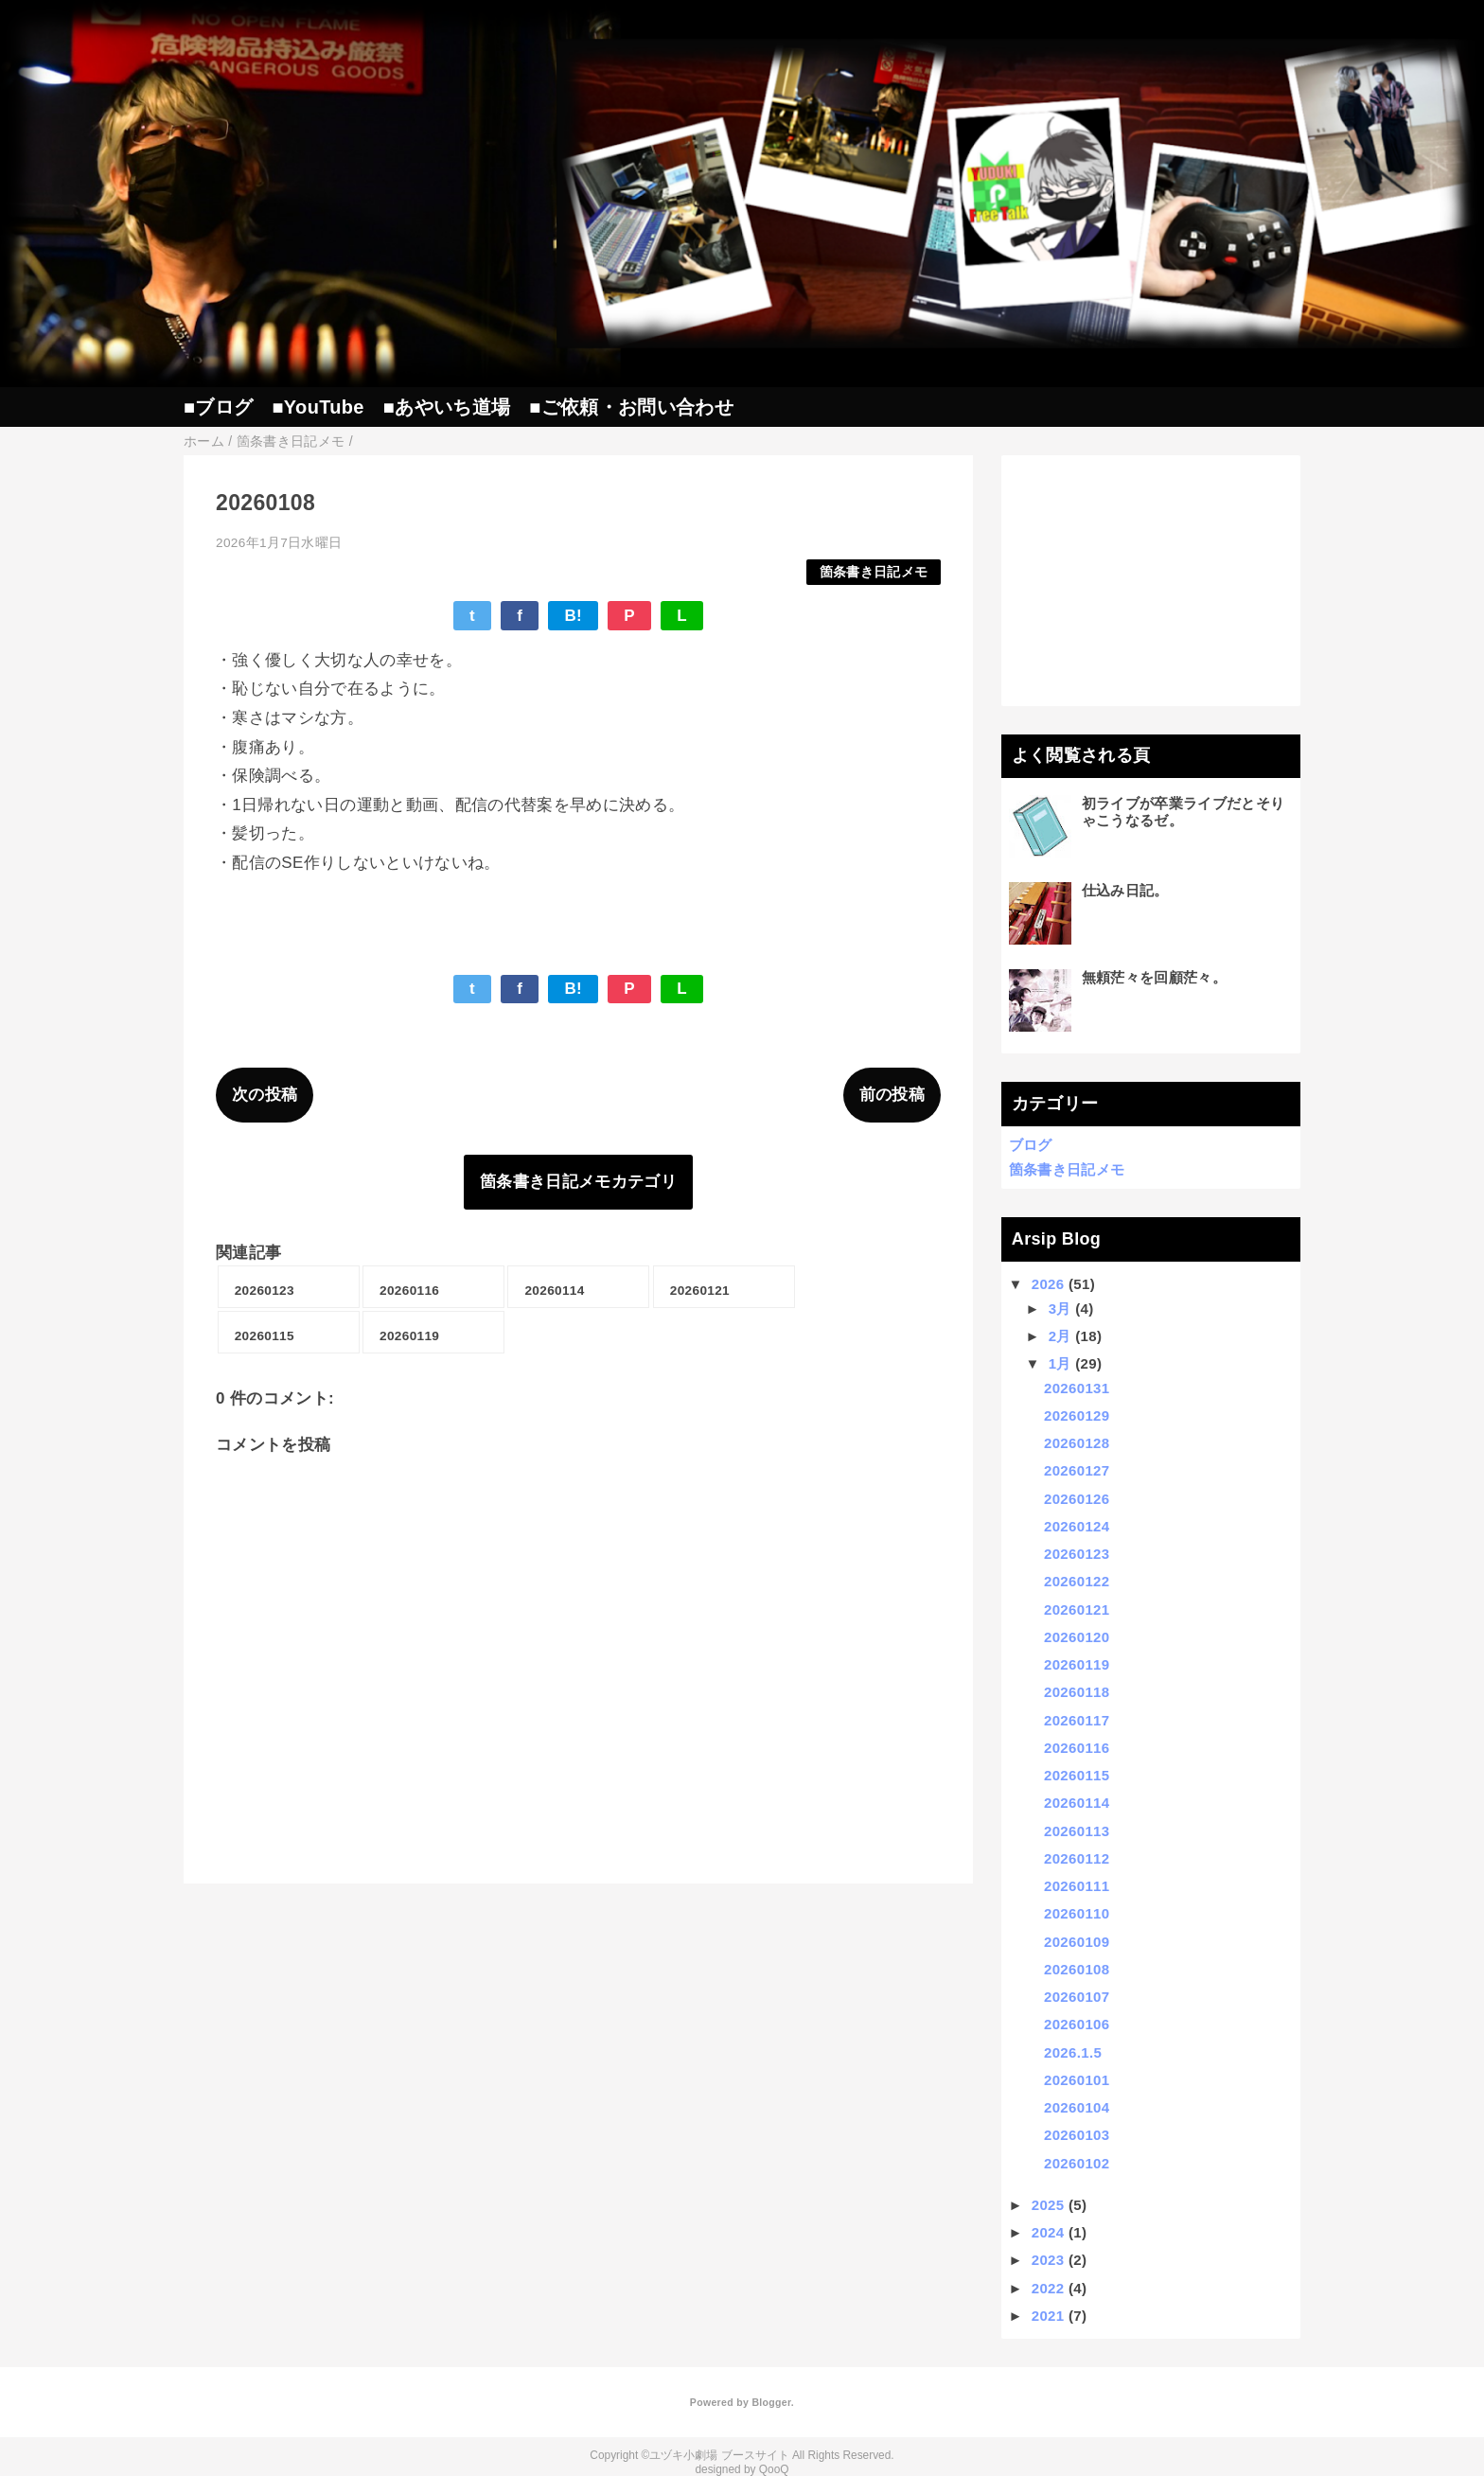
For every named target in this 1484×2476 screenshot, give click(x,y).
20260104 (1076, 2107)
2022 (1048, 2288)
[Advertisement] (1151, 580)
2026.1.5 (1073, 2052)
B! (573, 616)
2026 (1048, 1284)
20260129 (1076, 1415)
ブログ (1030, 1145)
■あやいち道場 (446, 407)
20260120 (1076, 1637)
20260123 (1076, 1554)
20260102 (1076, 2163)
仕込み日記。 (1125, 890)
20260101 (1076, 2080)
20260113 (1076, 1831)
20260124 (1076, 1526)
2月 (1060, 1336)
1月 (1060, 1363)
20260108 (1076, 1969)
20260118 (1076, 1692)
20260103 (1076, 2135)
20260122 (1076, 1581)
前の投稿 (892, 1095)
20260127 (1076, 1470)
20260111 (1076, 1886)
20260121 (1076, 1609)
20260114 (1076, 1803)
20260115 (1076, 1775)
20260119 (1076, 1664)
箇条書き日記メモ (874, 572)
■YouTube (317, 407)
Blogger (770, 2402)
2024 (1048, 2232)
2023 (1048, 2260)
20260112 (1076, 1858)
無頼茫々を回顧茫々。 (1154, 977)
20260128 (1076, 1443)
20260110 (1076, 1913)
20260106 (1076, 2024)
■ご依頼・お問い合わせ (631, 407)
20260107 (1076, 1997)
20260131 (1076, 1388)
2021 (1048, 2316)
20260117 (1076, 1720)
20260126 (1076, 1499)
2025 (1048, 2205)
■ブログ (218, 407)
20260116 (1076, 1748)
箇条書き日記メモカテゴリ (578, 1182)
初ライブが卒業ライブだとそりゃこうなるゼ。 (1183, 811)
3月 (1060, 1308)
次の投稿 (264, 1095)
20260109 (1076, 1942)
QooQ (774, 2469)
